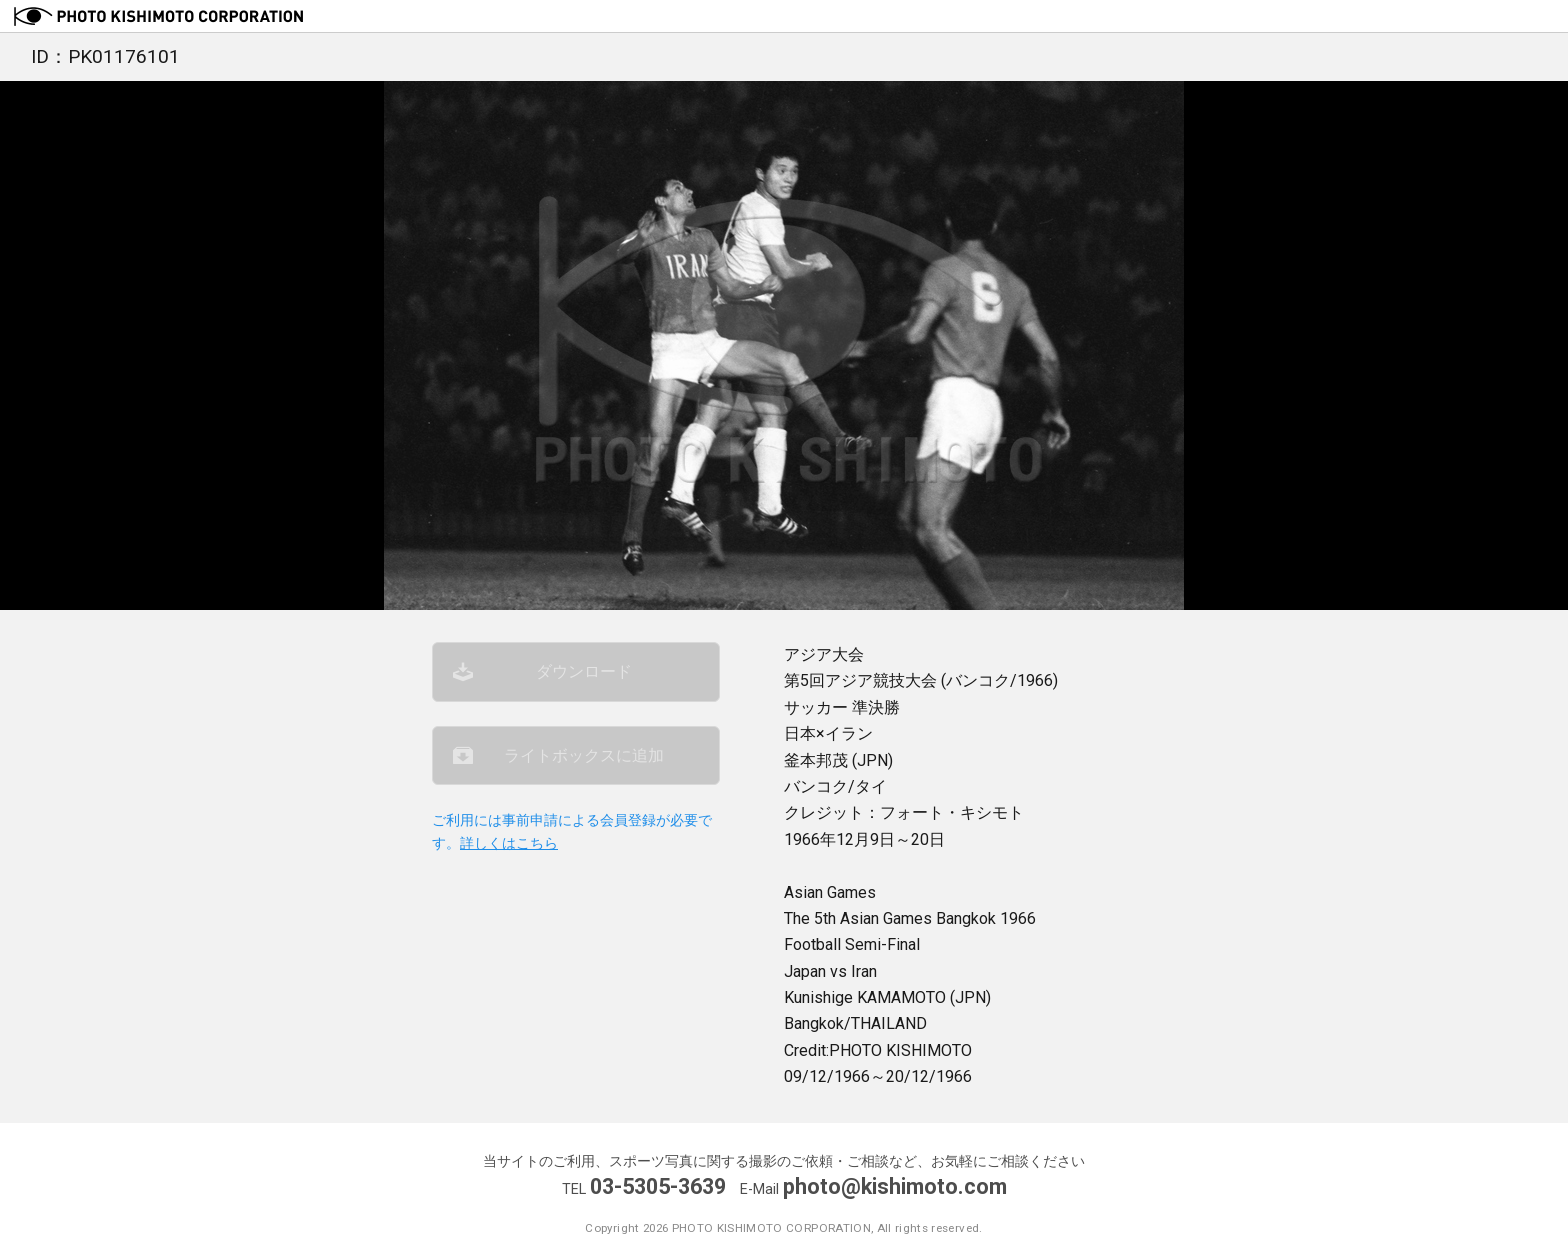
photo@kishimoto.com (895, 1186)
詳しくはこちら (509, 843)
